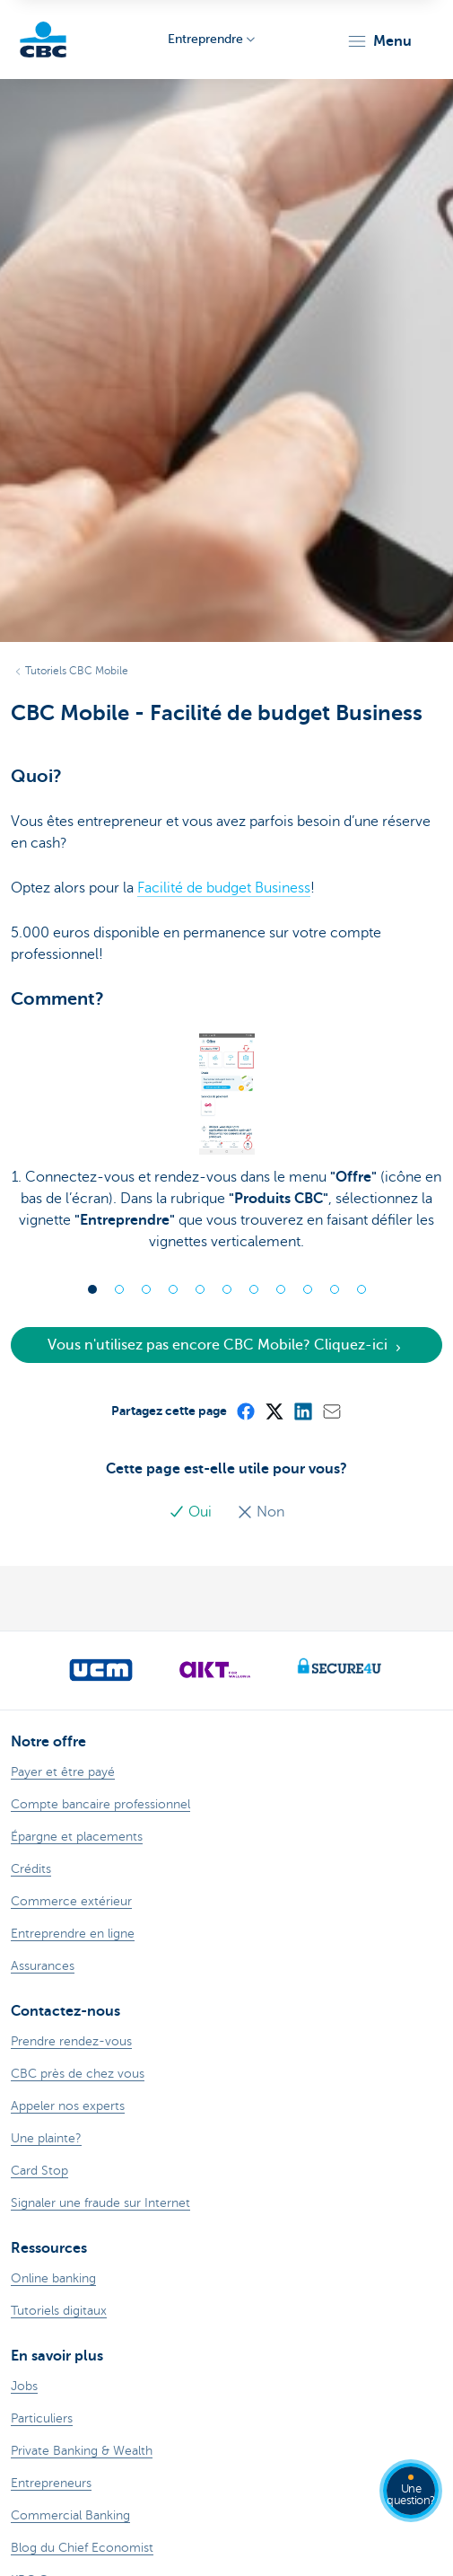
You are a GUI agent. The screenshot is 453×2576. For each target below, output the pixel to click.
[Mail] (331, 1410)
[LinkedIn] (302, 1410)
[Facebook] (245, 1410)
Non (260, 1512)
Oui (192, 1512)
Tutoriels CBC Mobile (76, 670)
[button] (379, 41)
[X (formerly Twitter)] (273, 1410)
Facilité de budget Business (223, 888)
